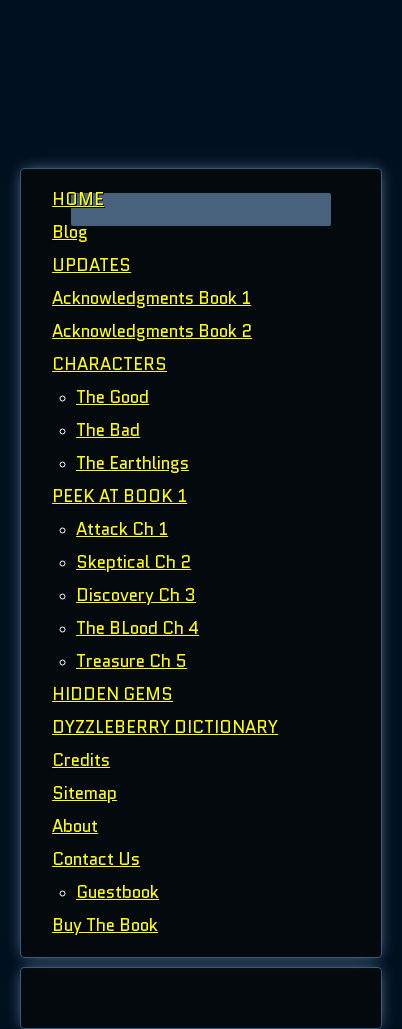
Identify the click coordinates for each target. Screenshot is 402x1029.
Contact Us (96, 859)
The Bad (108, 430)
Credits (81, 760)
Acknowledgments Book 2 (152, 331)
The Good (112, 397)
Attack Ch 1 (122, 529)
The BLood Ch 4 (137, 628)
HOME (78, 199)
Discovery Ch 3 (136, 595)
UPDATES (91, 265)
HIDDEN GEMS (112, 694)
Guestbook (117, 892)
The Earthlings (132, 463)
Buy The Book (105, 925)
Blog (70, 232)
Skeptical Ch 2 (133, 562)
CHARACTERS (109, 364)
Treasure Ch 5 (131, 661)
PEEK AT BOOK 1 (119, 496)
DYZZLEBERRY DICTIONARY (165, 727)
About (75, 826)
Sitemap (84, 793)
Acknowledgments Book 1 (151, 298)
